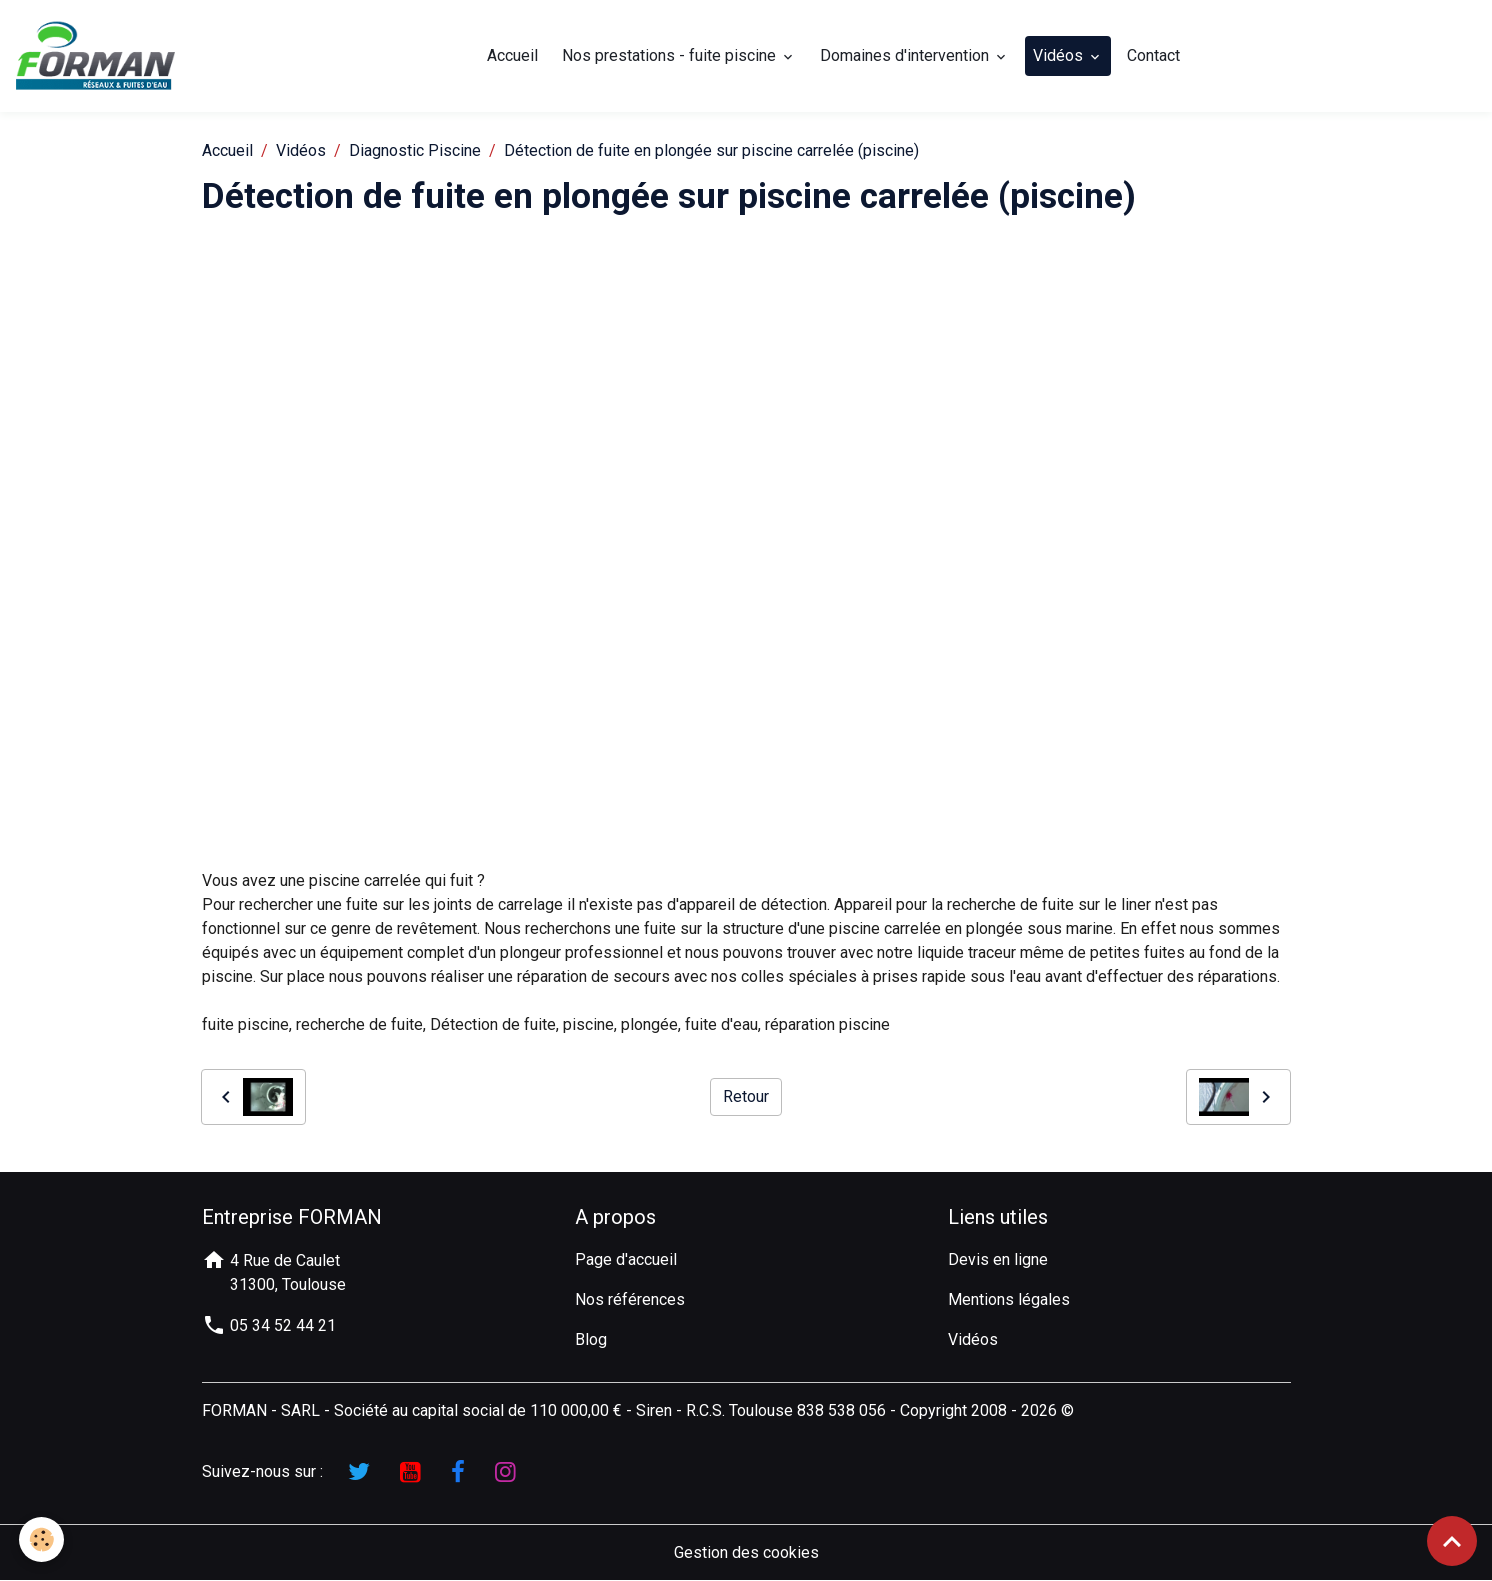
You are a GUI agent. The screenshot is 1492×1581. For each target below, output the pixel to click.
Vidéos (1061, 55)
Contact (1154, 55)
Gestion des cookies (746, 1552)
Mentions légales (1009, 1299)
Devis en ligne (998, 1259)
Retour (746, 1097)
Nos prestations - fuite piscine (672, 55)
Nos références (630, 1299)
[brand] (100, 56)
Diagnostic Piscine (415, 150)
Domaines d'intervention (907, 55)
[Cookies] (42, 1539)
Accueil (513, 55)
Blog (591, 1339)
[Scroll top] (1452, 1541)
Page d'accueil (626, 1259)
